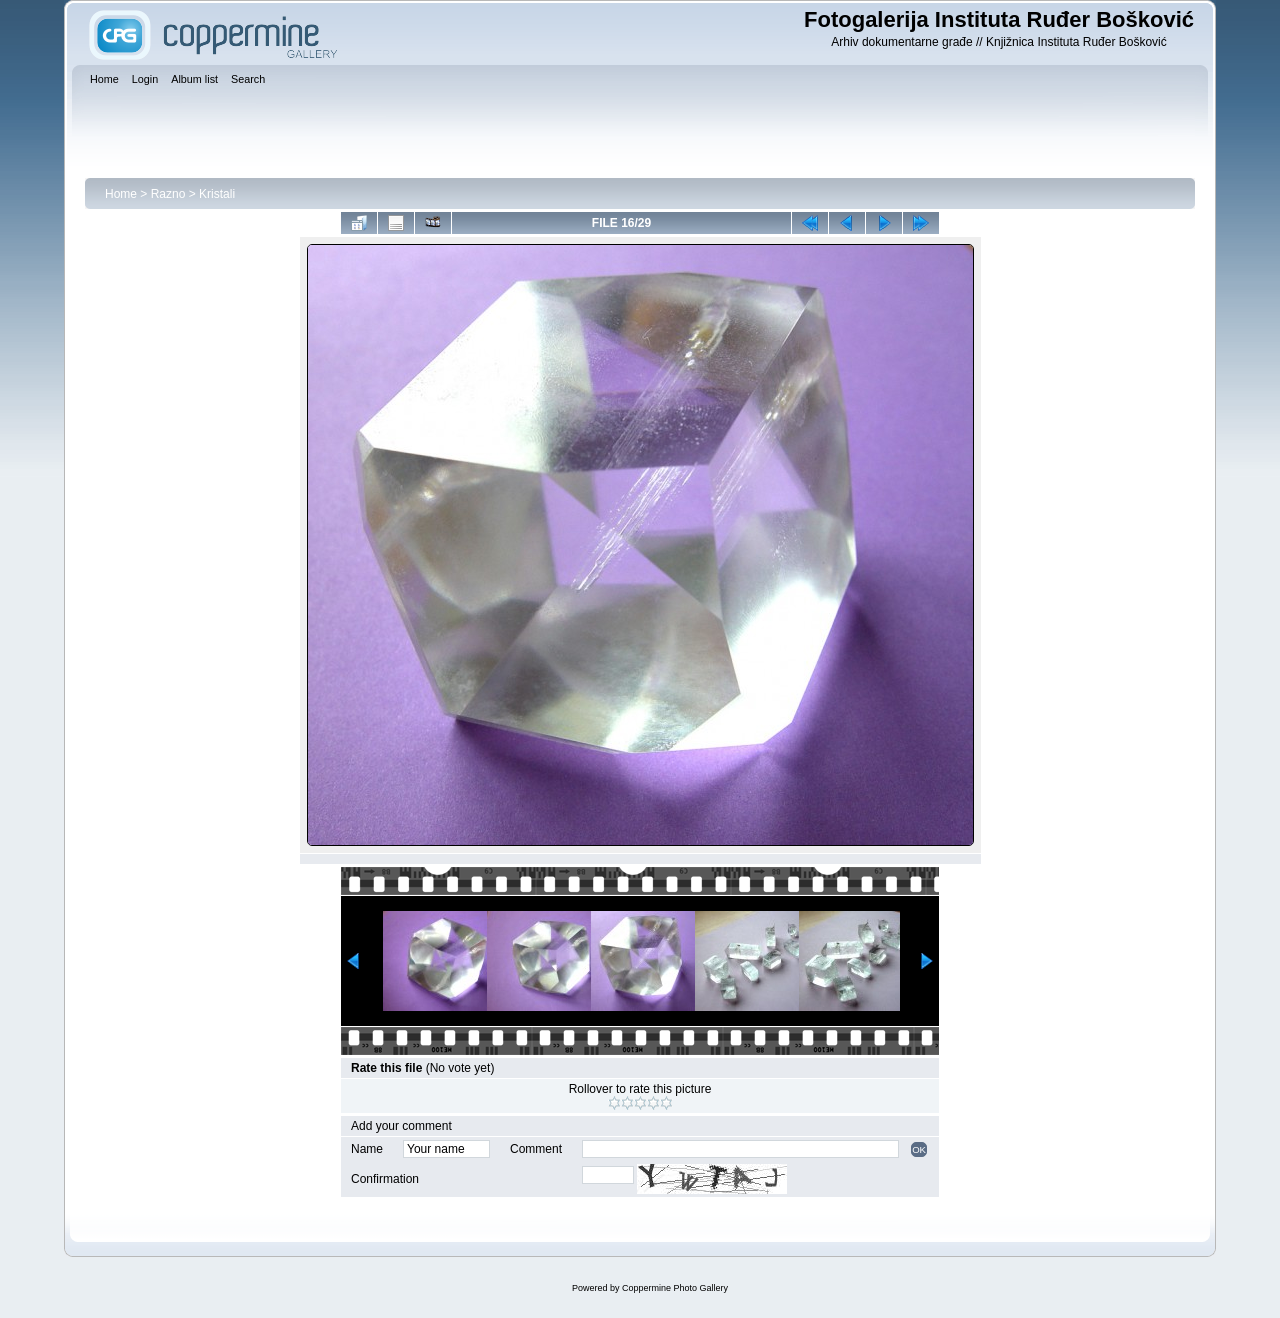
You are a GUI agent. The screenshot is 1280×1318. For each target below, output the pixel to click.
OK (919, 1149)
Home (121, 194)
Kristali (217, 194)
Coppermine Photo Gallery (675, 1288)
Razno (168, 194)
